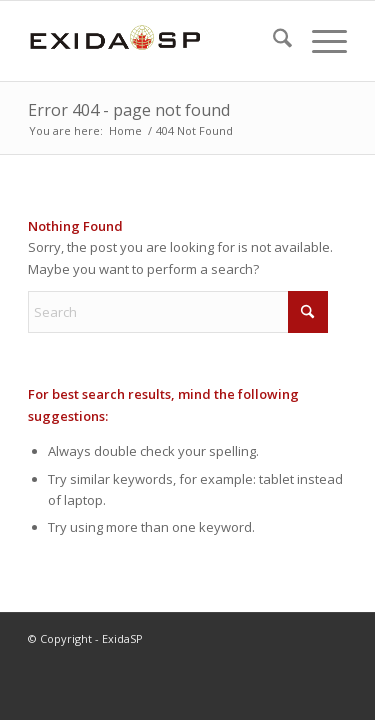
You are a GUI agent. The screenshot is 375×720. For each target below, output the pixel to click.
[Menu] (319, 41)
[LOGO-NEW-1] (155, 41)
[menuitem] (272, 41)
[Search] (272, 41)
